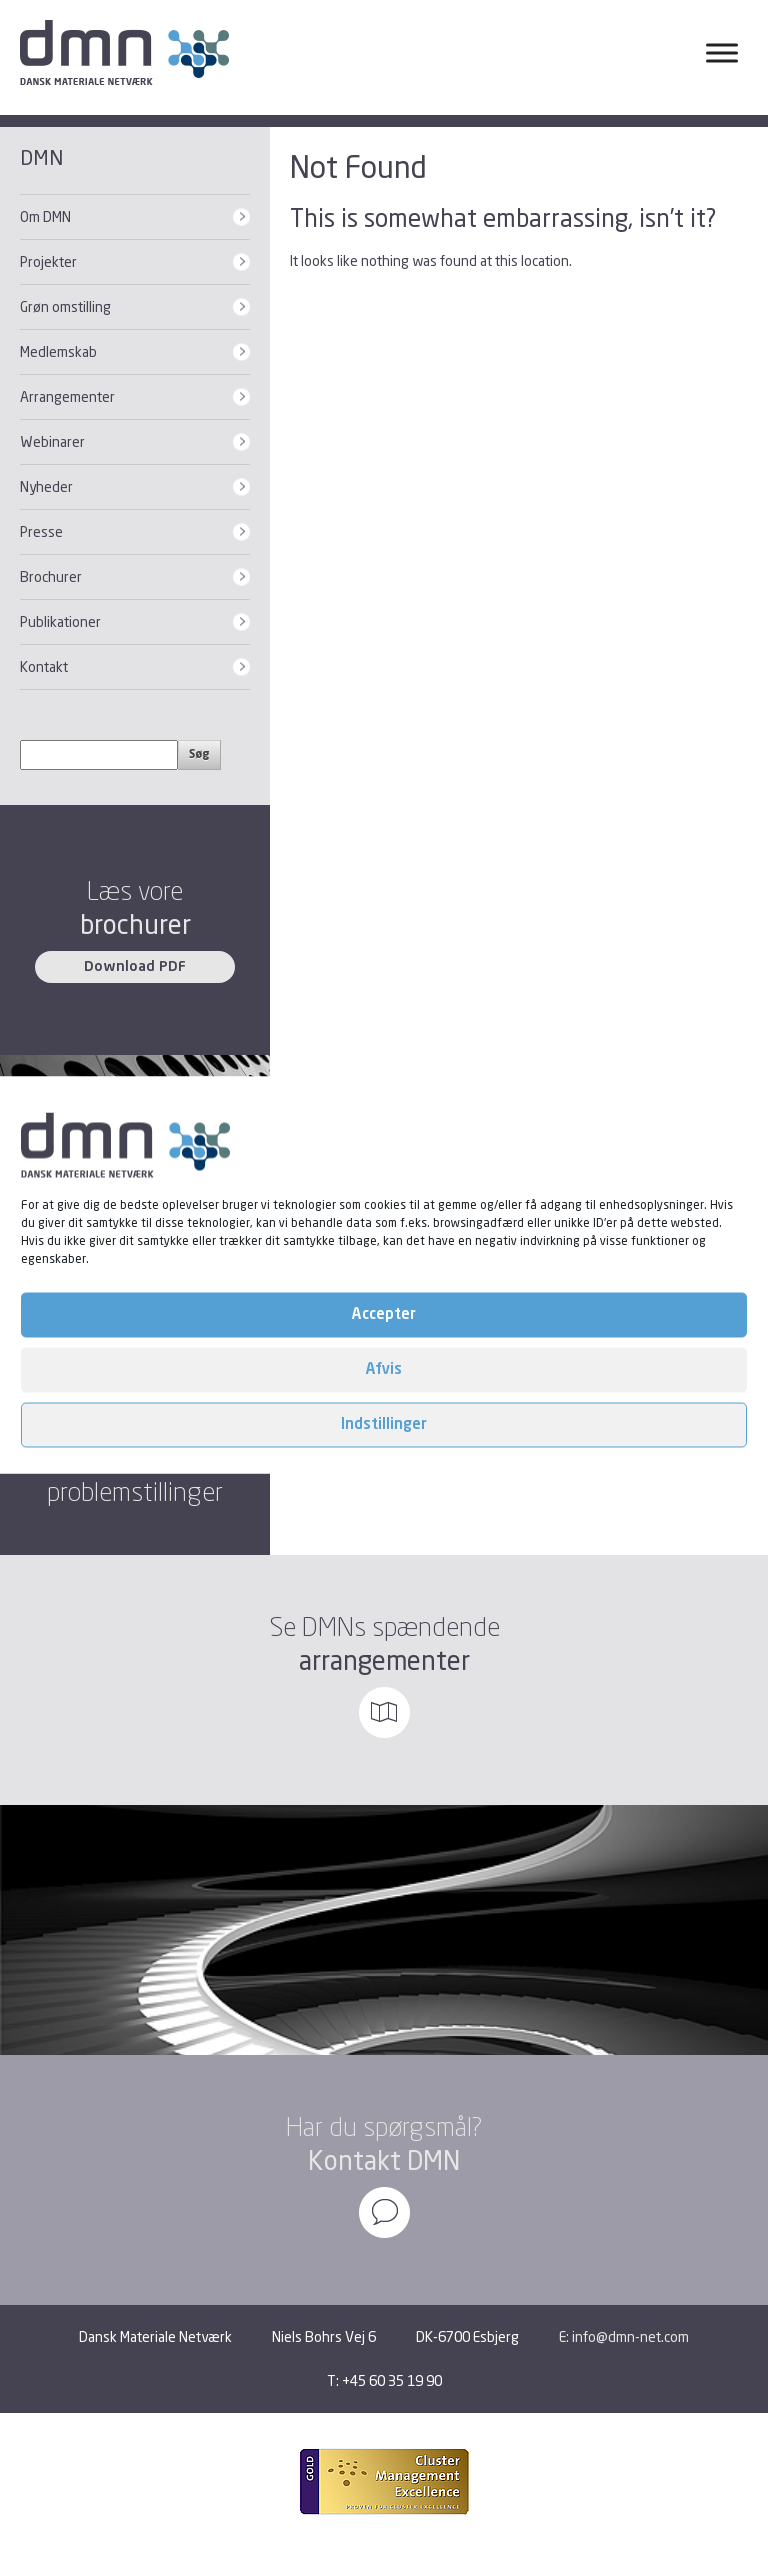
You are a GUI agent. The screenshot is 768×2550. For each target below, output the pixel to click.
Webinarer (52, 441)
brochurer (135, 924)
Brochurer (51, 576)
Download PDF (135, 967)
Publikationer (60, 621)
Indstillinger (384, 1424)
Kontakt (44, 666)
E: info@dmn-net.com (624, 2336)
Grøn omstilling (65, 306)
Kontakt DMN (384, 2160)
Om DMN (45, 216)
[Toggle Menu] (722, 52)
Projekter (48, 261)
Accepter (384, 1314)
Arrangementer (67, 396)
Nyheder (46, 486)
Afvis (384, 1369)
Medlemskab (58, 351)
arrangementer (384, 1660)
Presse (41, 531)
